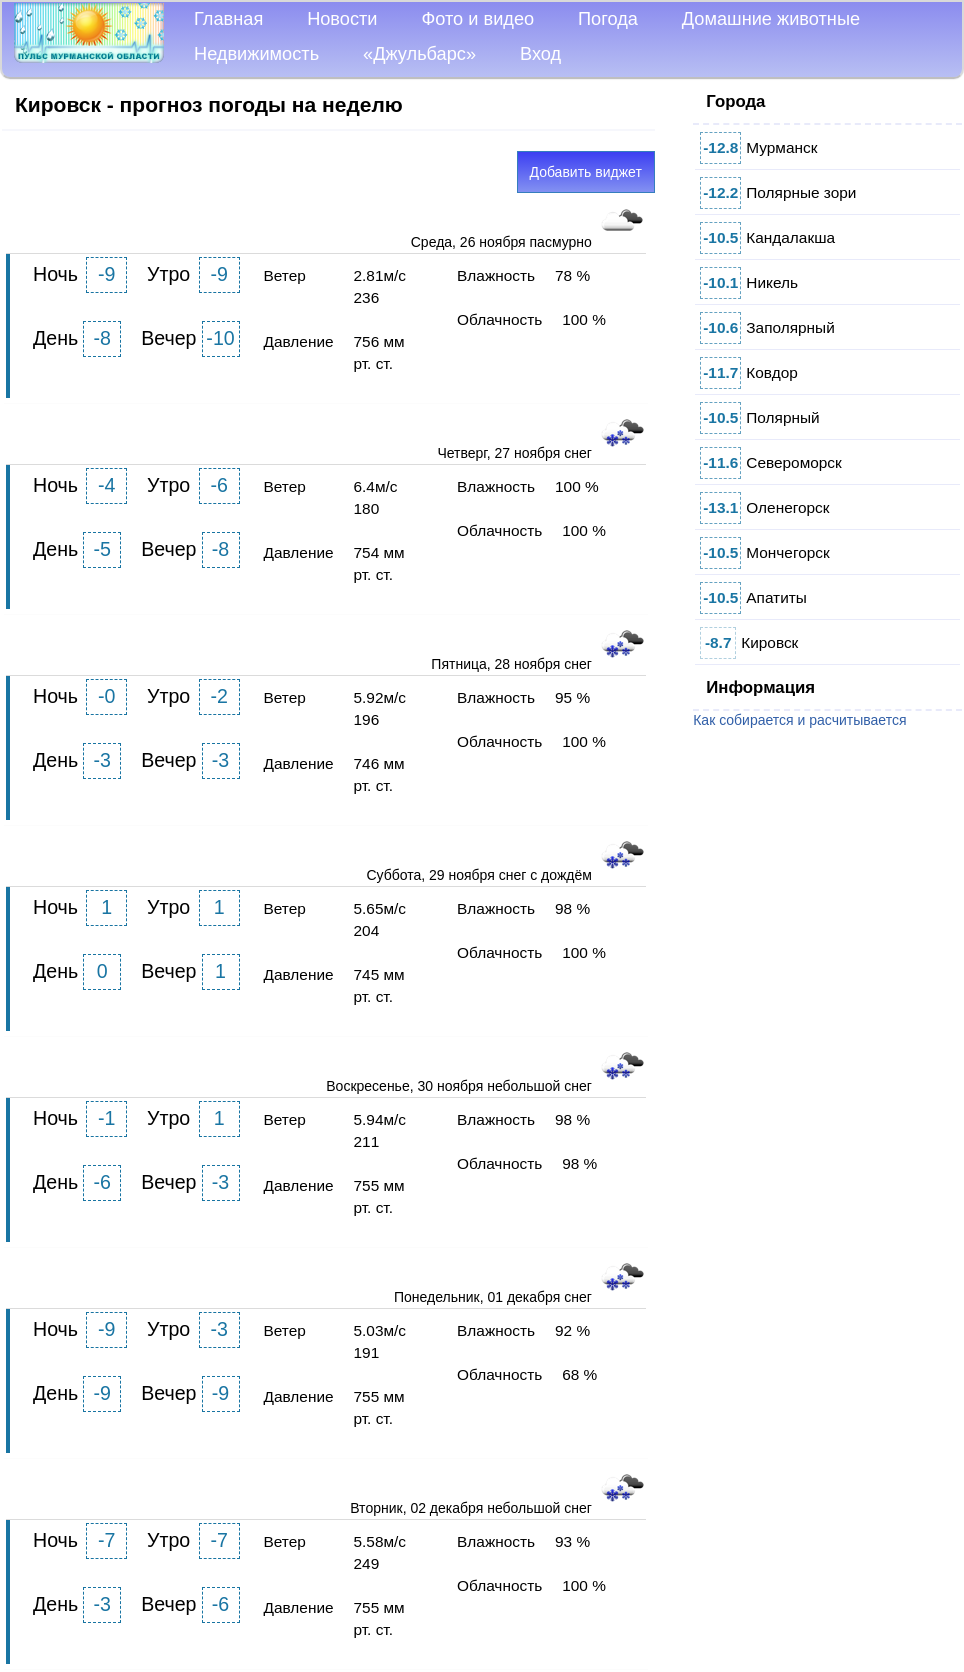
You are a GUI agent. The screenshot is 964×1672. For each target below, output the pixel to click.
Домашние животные (771, 19)
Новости (342, 19)
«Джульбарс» (419, 54)
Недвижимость (256, 54)
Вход (540, 54)
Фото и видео (477, 19)
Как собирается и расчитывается (799, 720)
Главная (228, 19)
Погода (608, 19)
